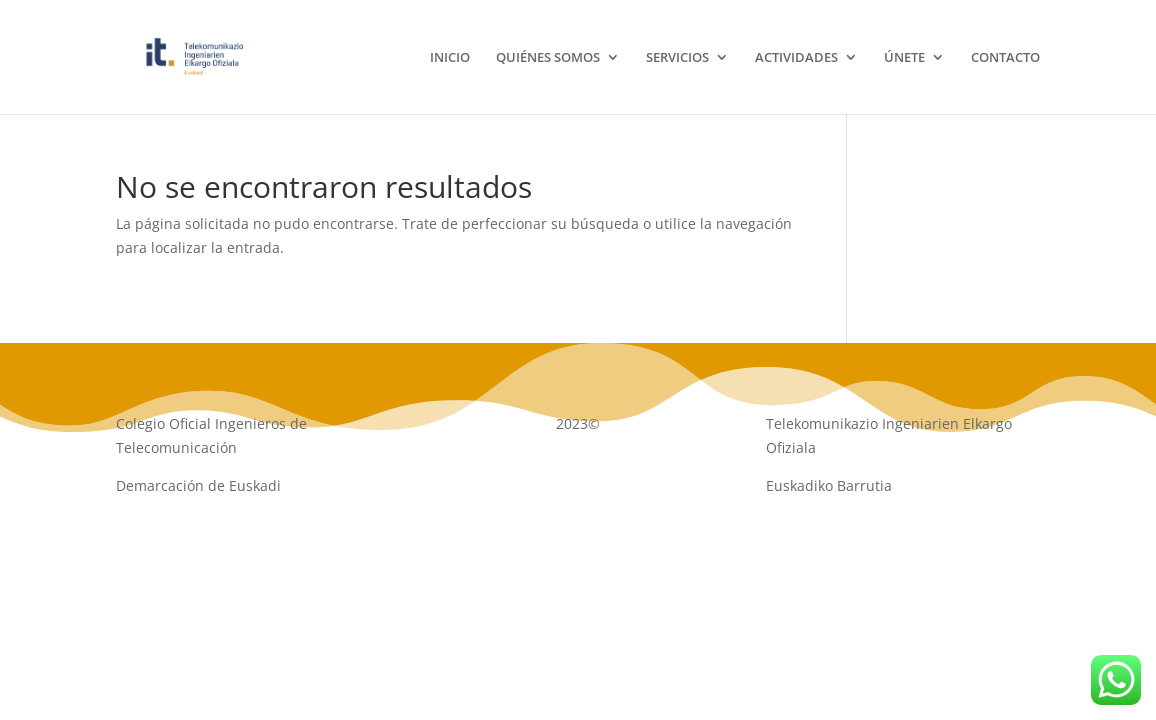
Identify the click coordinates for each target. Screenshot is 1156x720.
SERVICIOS (677, 58)
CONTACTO (1005, 58)
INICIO (450, 58)
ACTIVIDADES (796, 58)
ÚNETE (904, 58)
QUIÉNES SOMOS (548, 58)
